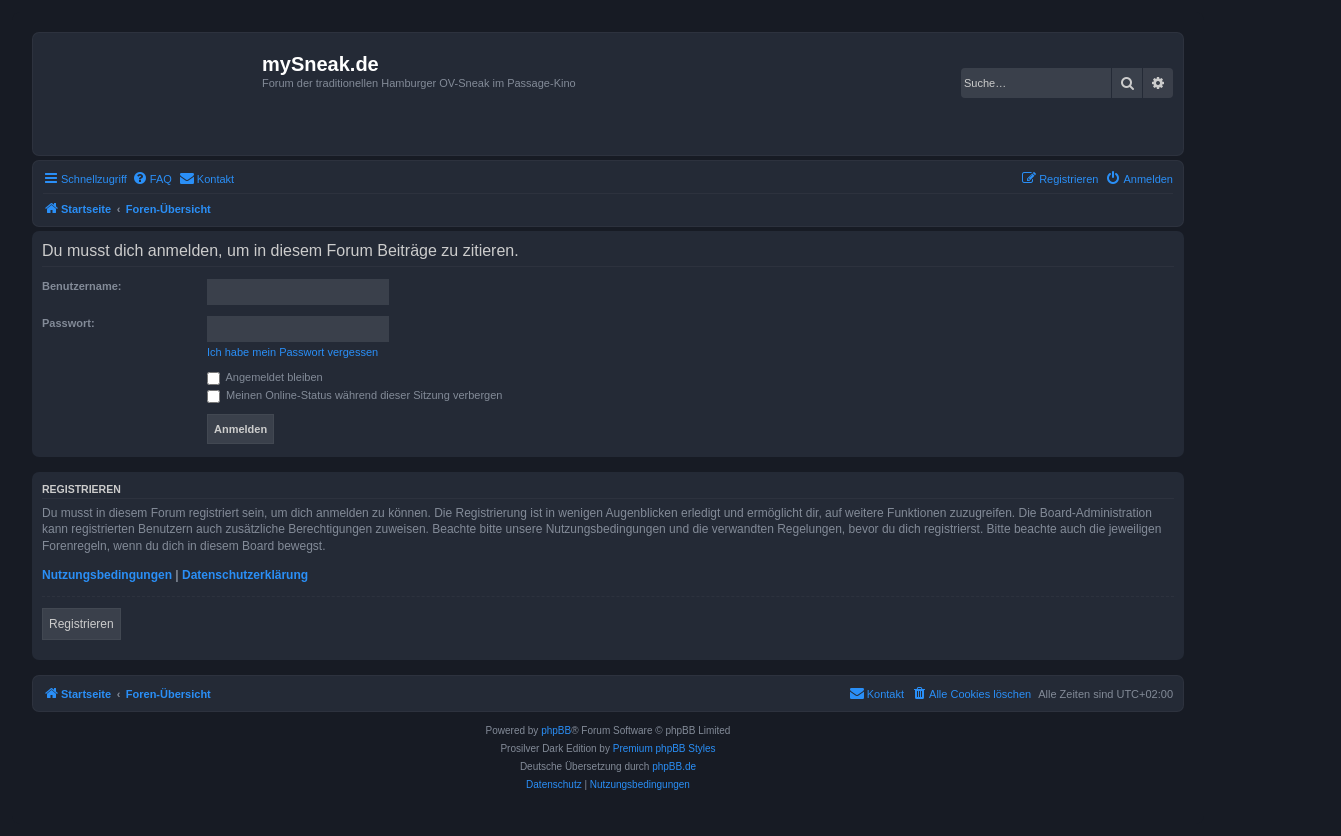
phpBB (556, 730)
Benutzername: (81, 286)
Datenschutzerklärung (245, 575)
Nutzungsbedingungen (107, 575)
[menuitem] (152, 179)
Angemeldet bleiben (265, 377)
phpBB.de (674, 766)
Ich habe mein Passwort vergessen (292, 352)
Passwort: (68, 323)
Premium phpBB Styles (664, 748)
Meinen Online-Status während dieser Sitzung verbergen (354, 395)
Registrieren (81, 624)
